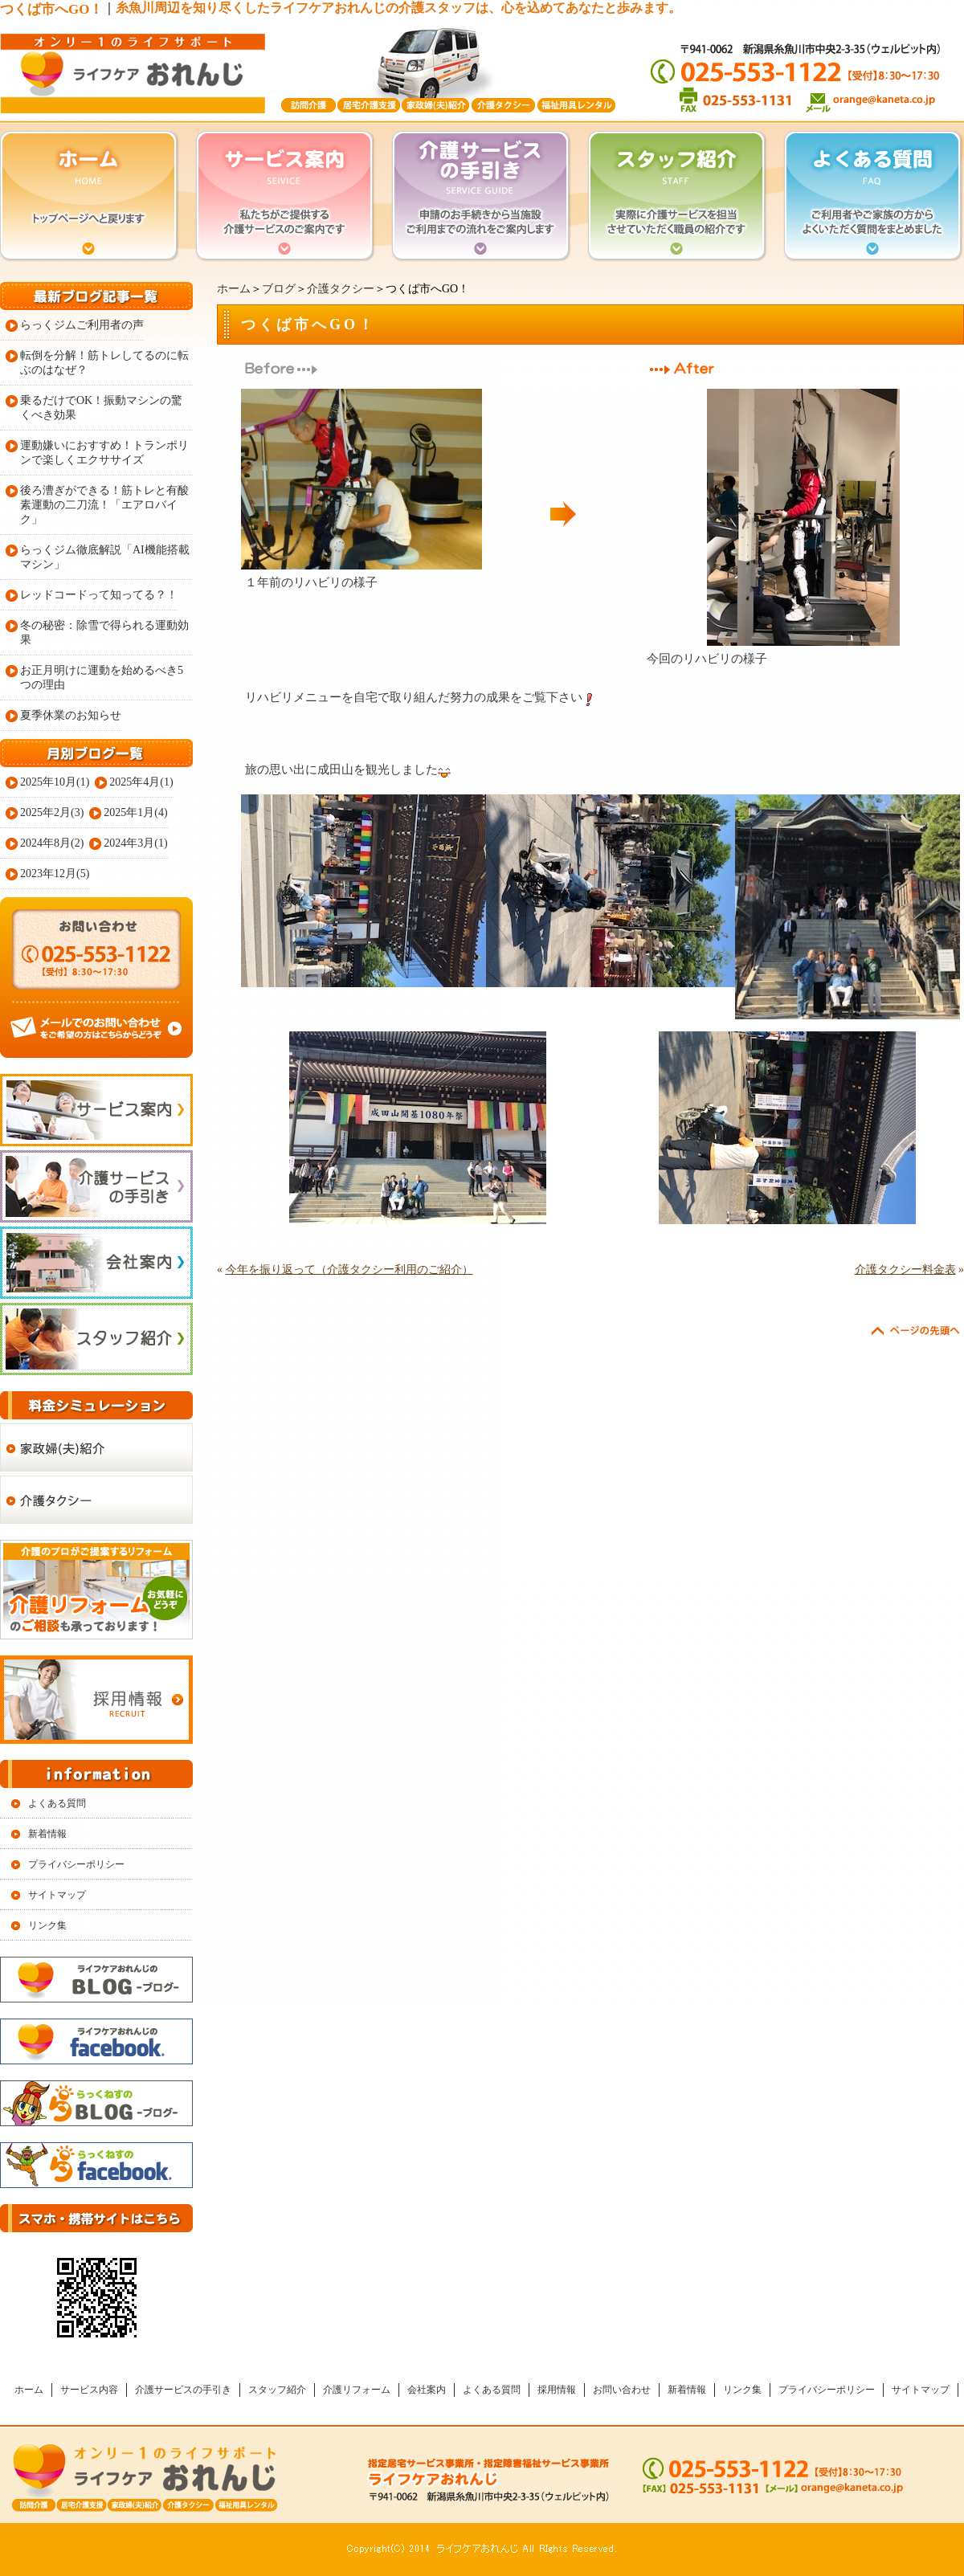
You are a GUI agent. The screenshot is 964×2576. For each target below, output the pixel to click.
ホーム (234, 289)
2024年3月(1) (135, 843)
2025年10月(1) (54, 782)
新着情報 (47, 1833)
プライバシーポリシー (76, 1864)
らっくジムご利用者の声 (82, 325)
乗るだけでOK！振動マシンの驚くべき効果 (101, 407)
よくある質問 (57, 1803)
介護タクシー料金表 (905, 1270)
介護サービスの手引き (183, 2389)
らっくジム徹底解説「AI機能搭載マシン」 (105, 557)
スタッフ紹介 (277, 2389)
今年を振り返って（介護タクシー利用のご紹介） (349, 1270)
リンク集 (47, 1925)
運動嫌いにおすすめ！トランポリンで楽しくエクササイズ (104, 452)
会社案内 (426, 2389)
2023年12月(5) (54, 874)
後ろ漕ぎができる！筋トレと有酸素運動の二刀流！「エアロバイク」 (104, 504)
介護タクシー (340, 289)
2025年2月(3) (52, 812)
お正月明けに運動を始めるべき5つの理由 (101, 677)
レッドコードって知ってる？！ (99, 595)
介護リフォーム (356, 2389)
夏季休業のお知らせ (70, 715)
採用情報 (556, 2389)
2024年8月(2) (52, 843)
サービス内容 (89, 2389)
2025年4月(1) (141, 782)
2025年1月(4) (135, 812)
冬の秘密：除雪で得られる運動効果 (104, 632)
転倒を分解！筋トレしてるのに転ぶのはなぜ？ (104, 362)
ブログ (279, 289)
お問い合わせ (622, 2389)
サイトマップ (57, 1894)
